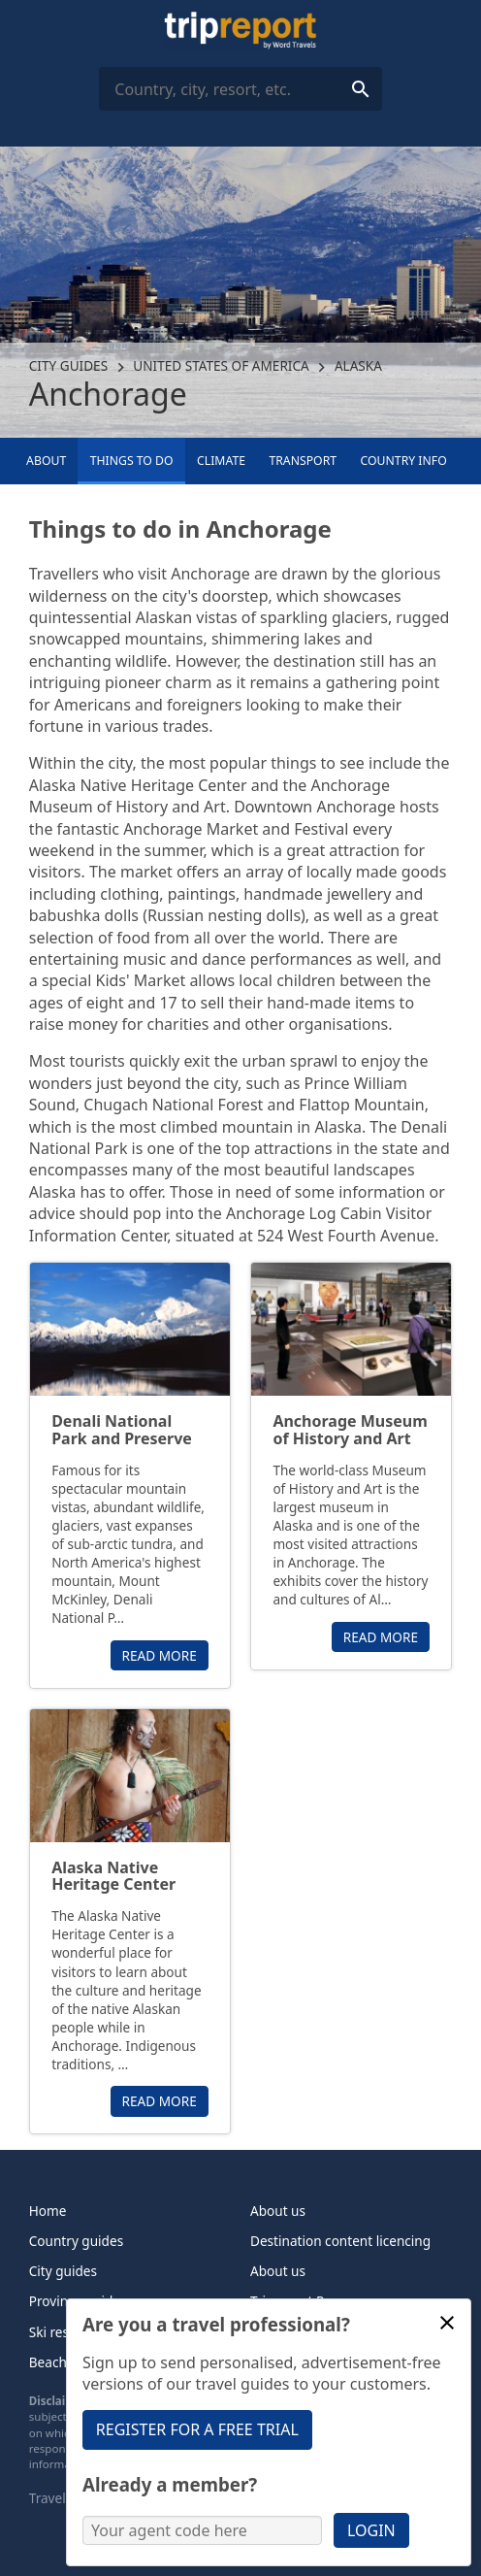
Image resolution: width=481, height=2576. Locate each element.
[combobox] (240, 89)
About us (277, 2210)
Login (371, 2530)
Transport (303, 460)
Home (48, 2210)
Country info (404, 460)
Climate (221, 460)
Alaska (358, 365)
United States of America (221, 365)
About (46, 460)
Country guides (76, 2240)
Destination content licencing (340, 2240)
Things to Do (132, 460)
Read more (159, 1655)
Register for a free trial (197, 2429)
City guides (68, 365)
